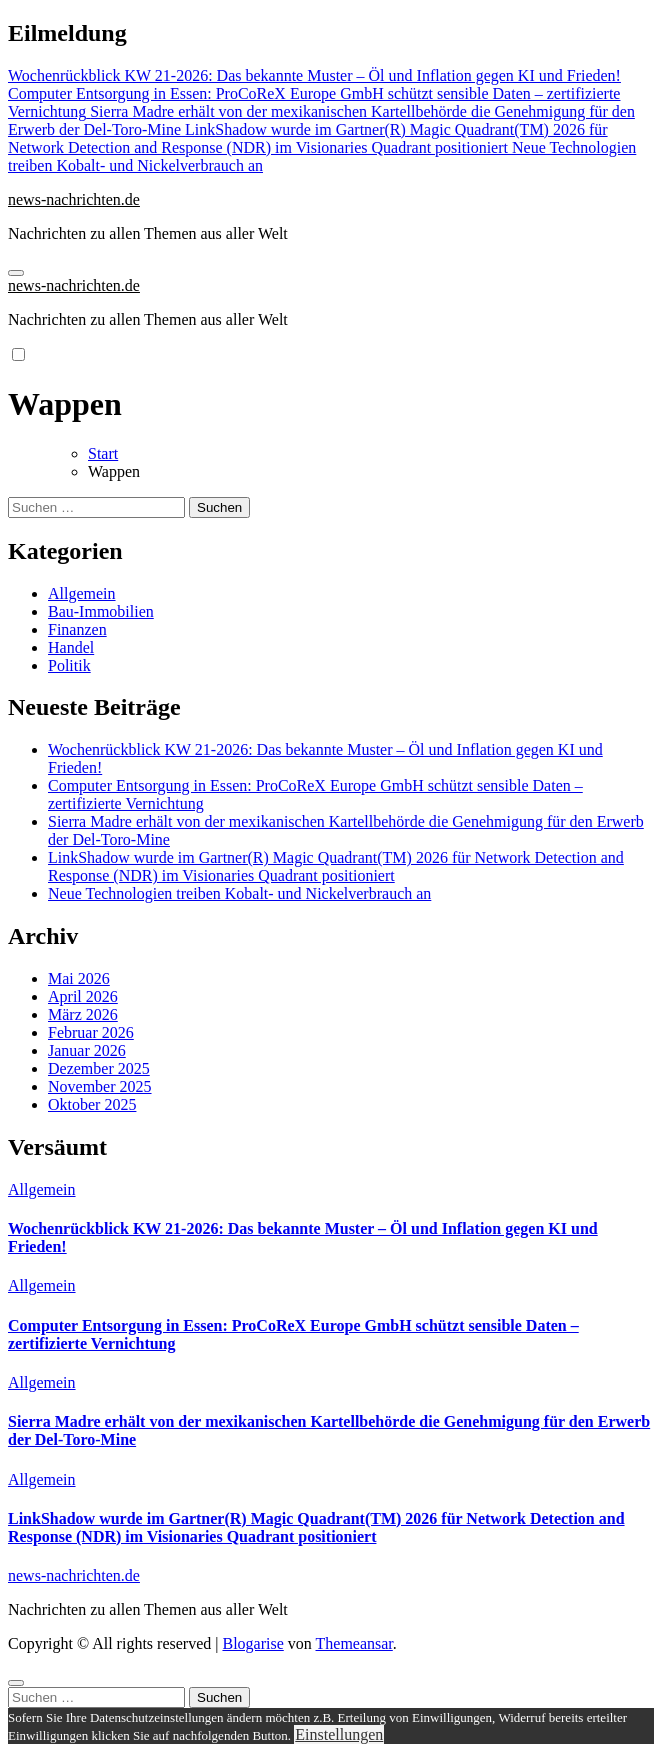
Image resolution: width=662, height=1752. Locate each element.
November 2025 (100, 1086)
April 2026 (83, 996)
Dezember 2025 (99, 1068)
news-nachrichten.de (74, 199)
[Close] (16, 1683)
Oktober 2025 (92, 1104)
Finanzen (77, 629)
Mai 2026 (79, 978)
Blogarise (252, 1643)
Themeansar (354, 1643)
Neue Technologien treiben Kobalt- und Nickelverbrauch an (239, 893)
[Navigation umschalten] (16, 273)
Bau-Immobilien (101, 611)
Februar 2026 (91, 1032)
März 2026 (83, 1014)
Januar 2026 (87, 1050)
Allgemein (82, 593)
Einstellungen (339, 1734)
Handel (71, 647)
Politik (69, 665)
